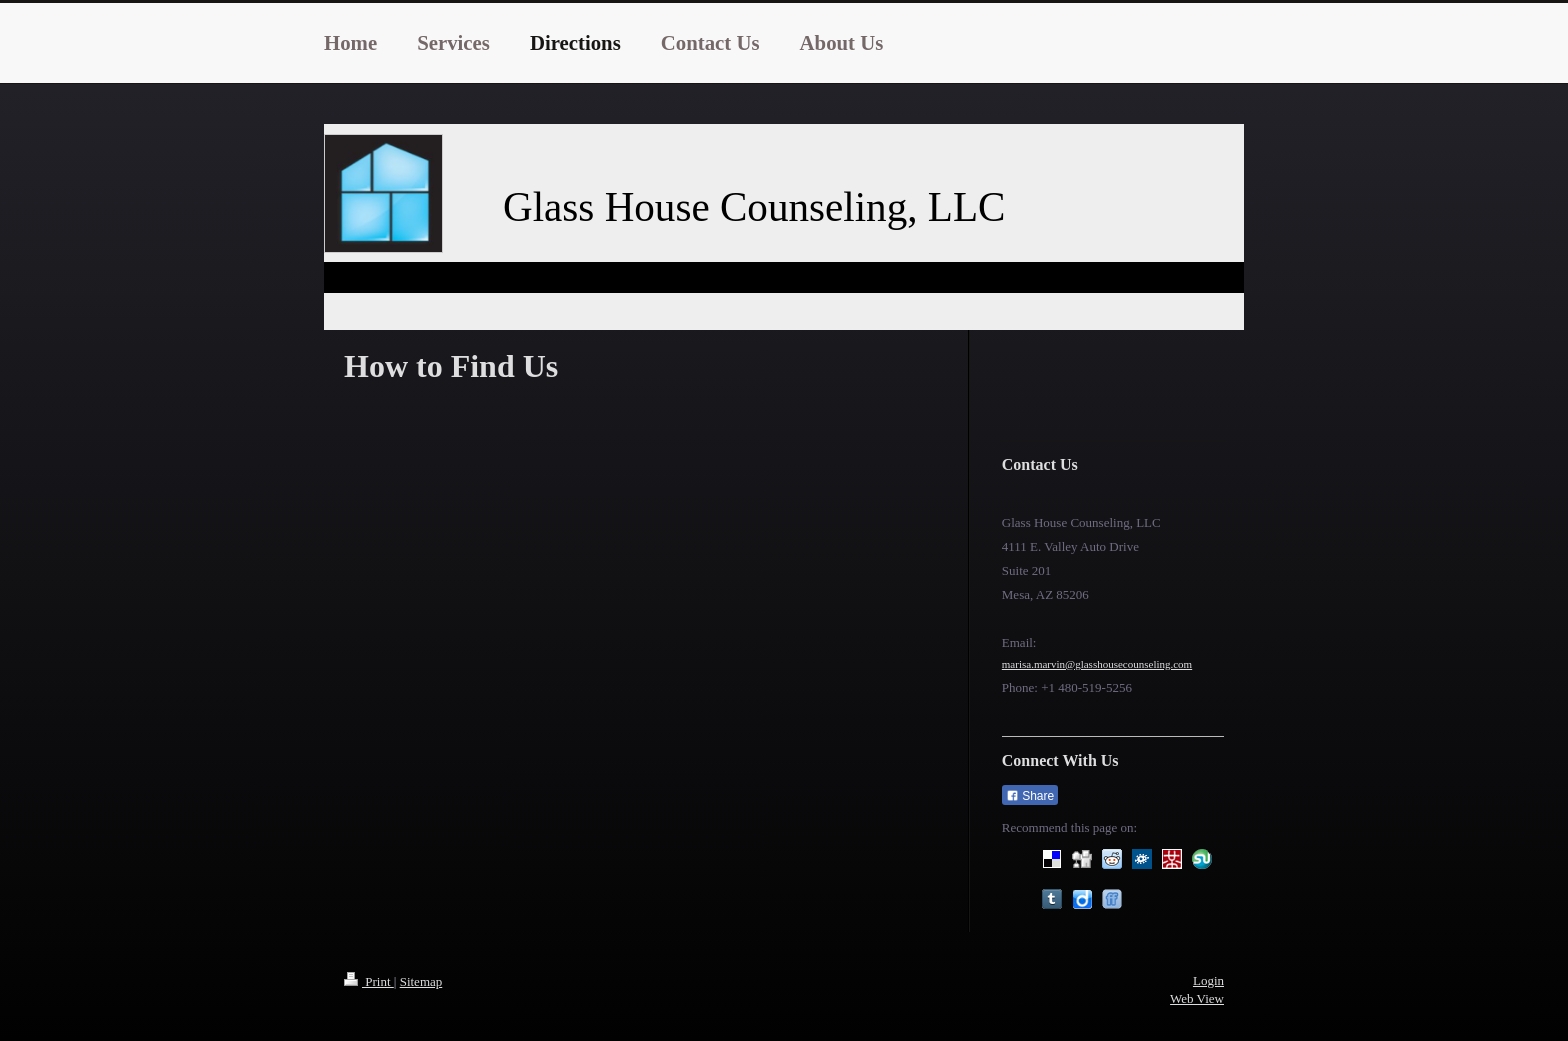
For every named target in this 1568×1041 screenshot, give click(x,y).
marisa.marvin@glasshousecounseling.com (1097, 664)
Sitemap (421, 981)
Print (369, 981)
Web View (1197, 998)
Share (1030, 796)
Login (1208, 980)
